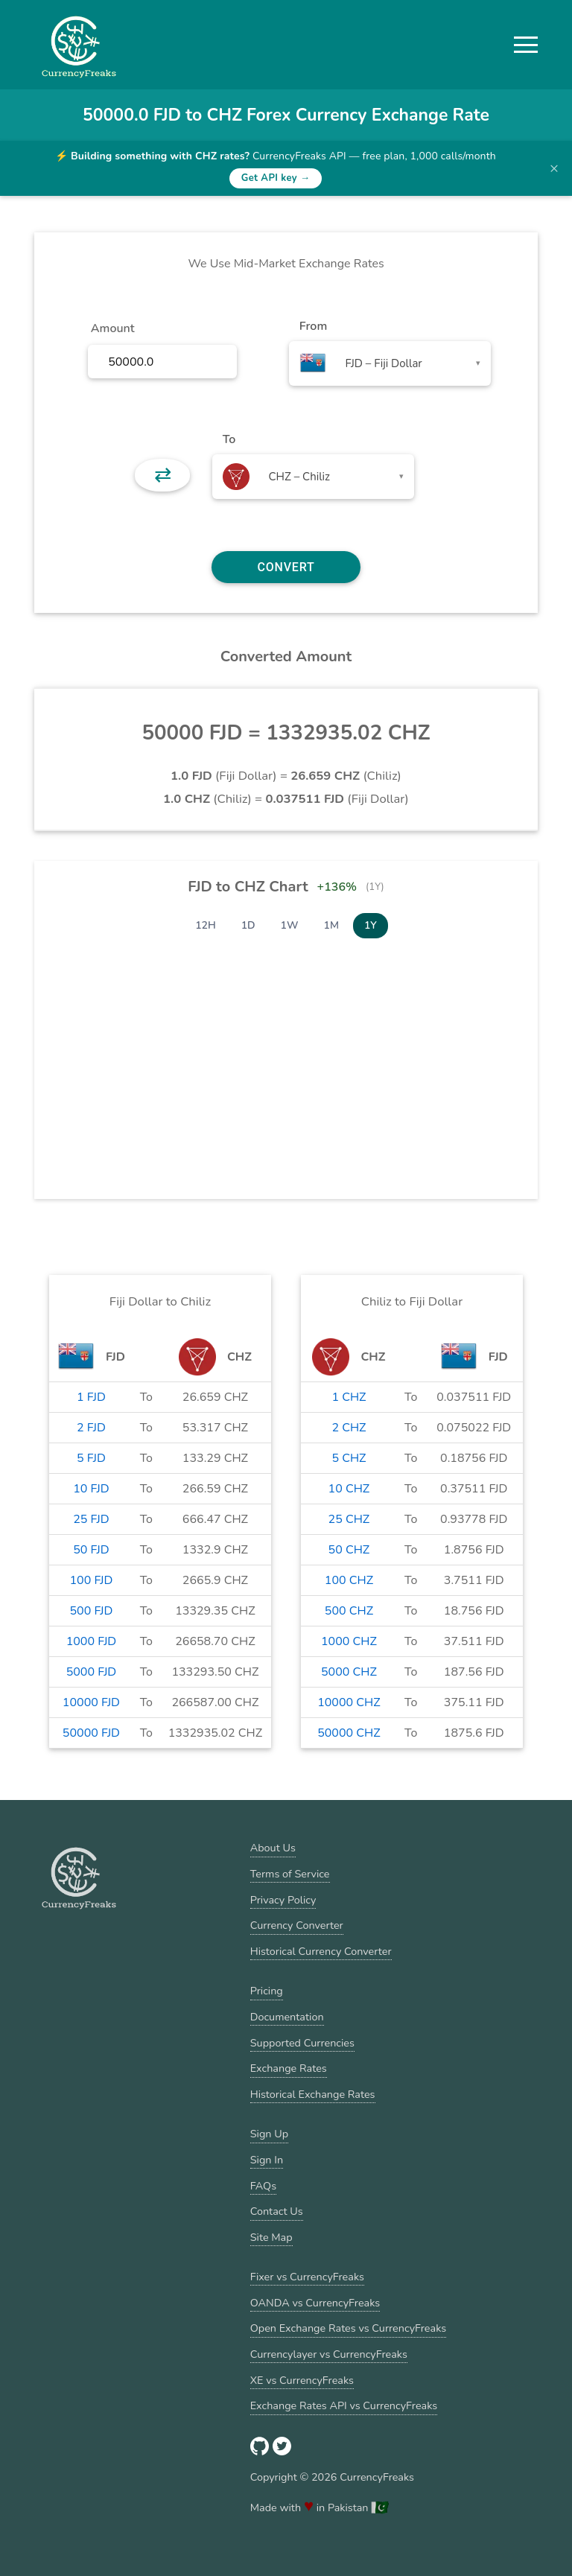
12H (205, 925)
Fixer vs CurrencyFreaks (307, 2276)
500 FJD (90, 1611)
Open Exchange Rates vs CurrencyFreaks (348, 2328)
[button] (526, 44)
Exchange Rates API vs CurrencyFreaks (343, 2405)
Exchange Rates (288, 2068)
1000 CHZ (349, 1641)
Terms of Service (290, 1873)
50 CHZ (349, 1550)
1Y (370, 925)
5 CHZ (348, 1458)
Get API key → (276, 178)
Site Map (271, 2237)
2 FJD (91, 1427)
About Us (273, 1847)
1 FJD (91, 1397)
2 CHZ (348, 1427)
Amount (113, 328)
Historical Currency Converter (321, 1951)
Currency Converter (296, 1925)
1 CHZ (348, 1397)
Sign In (266, 2159)
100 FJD (90, 1580)
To (229, 439)
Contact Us (276, 2211)
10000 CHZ (349, 1702)
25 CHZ (349, 1519)
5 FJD (91, 1458)
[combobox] (390, 363)
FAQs (263, 2185)
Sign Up (269, 2133)
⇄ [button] (162, 475)
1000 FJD (91, 1641)
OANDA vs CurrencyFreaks (315, 2302)
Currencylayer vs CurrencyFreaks (328, 2354)
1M (331, 925)
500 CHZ (349, 1611)
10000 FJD (91, 1702)
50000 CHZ (349, 1733)
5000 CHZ (349, 1672)
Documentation (287, 2016)
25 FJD (91, 1519)
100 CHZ (349, 1580)
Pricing (266, 1990)
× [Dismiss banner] (554, 168)
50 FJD (91, 1550)
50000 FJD (91, 1733)
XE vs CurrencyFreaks (302, 2380)
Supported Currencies (302, 2042)
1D (248, 925)
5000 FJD (91, 1672)
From (313, 326)
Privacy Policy (283, 1899)
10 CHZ (349, 1489)
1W (290, 925)
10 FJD (91, 1489)
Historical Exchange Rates (312, 2094)
